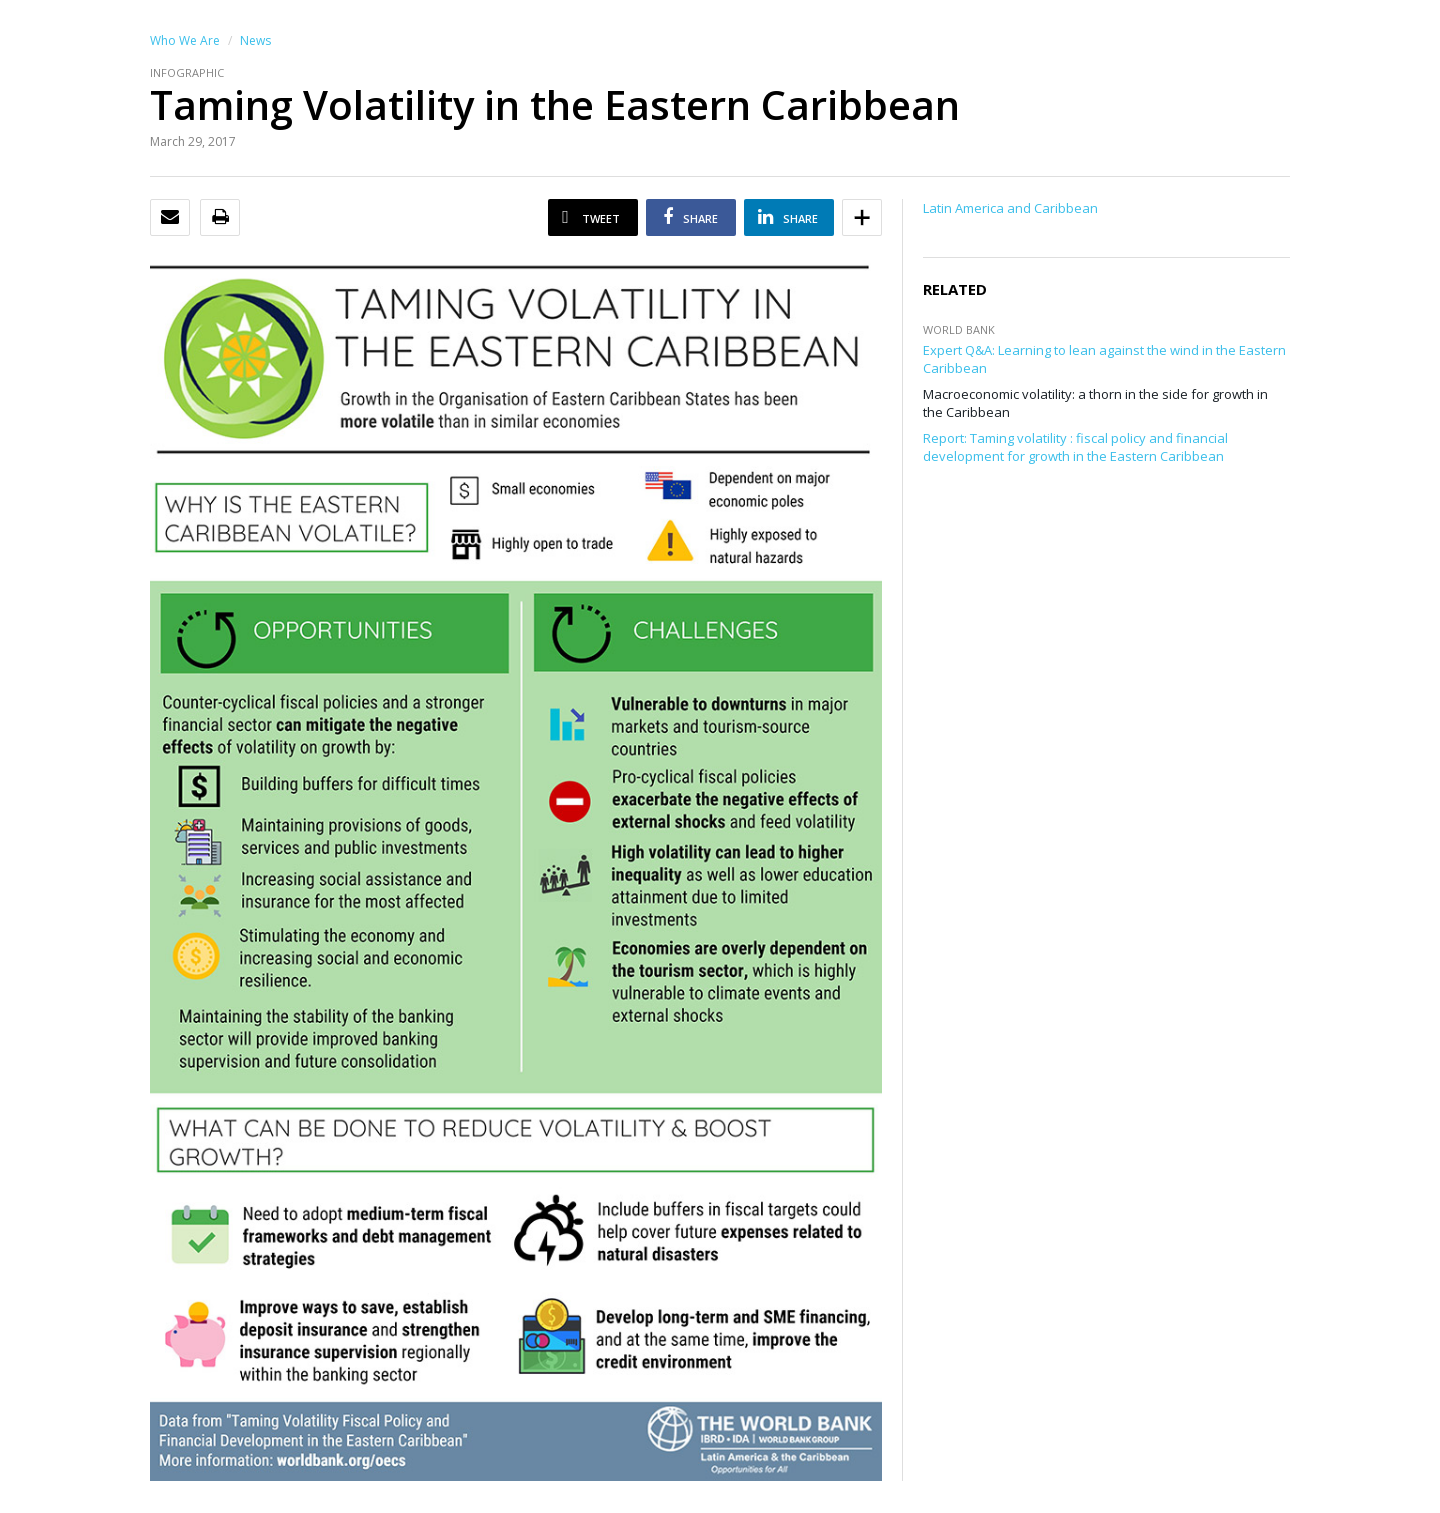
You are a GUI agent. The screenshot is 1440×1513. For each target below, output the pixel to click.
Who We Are (185, 40)
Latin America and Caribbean (1010, 208)
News (255, 40)
